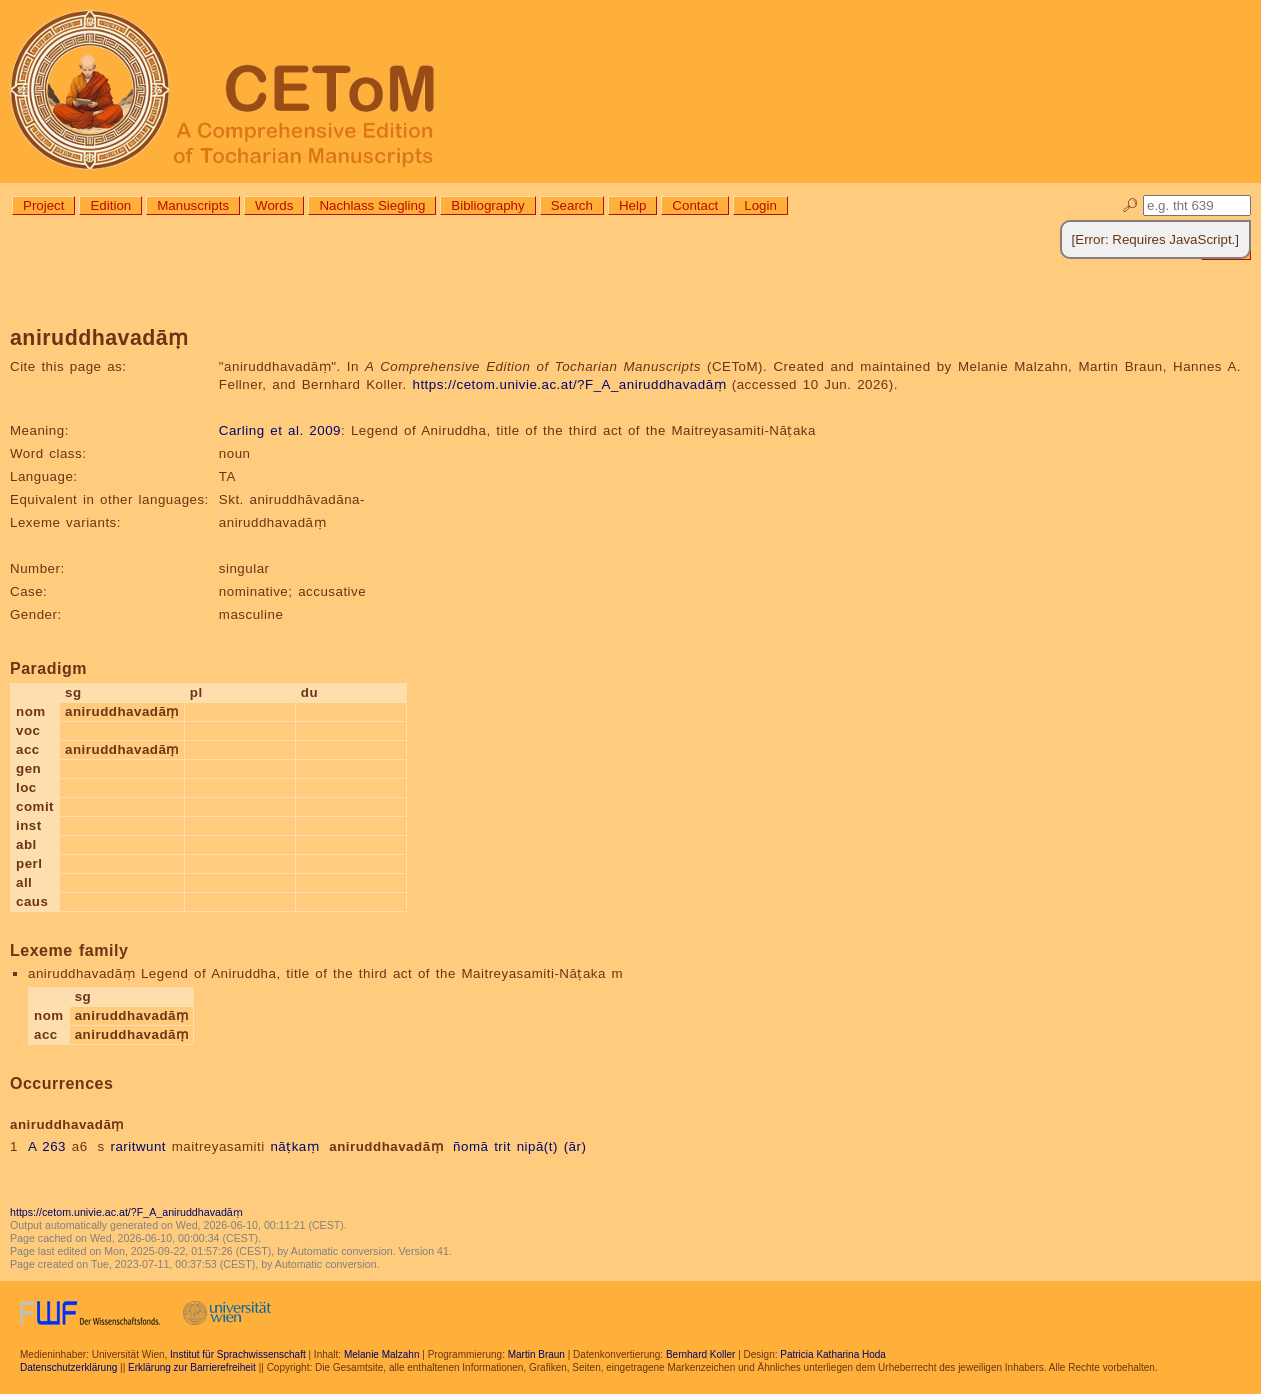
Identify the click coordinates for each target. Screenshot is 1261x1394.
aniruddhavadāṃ (386, 1146)
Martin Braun (536, 1354)
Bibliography (487, 205)
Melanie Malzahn (382, 1354)
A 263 (47, 1146)
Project (43, 205)
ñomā (470, 1146)
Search (572, 205)
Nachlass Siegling (372, 205)
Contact (695, 205)
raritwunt (138, 1146)
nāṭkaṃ (294, 1146)
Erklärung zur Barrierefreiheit (192, 1367)
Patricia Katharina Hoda (833, 1354)
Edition (110, 205)
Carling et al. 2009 (280, 430)
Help (632, 205)
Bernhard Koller (700, 1354)
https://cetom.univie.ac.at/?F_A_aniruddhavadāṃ (569, 384)
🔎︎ (1130, 205)
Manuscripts (193, 205)
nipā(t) (537, 1146)
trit (502, 1146)
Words (274, 205)
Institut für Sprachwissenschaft (238, 1354)
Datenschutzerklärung (68, 1367)
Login (760, 205)
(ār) (575, 1146)
